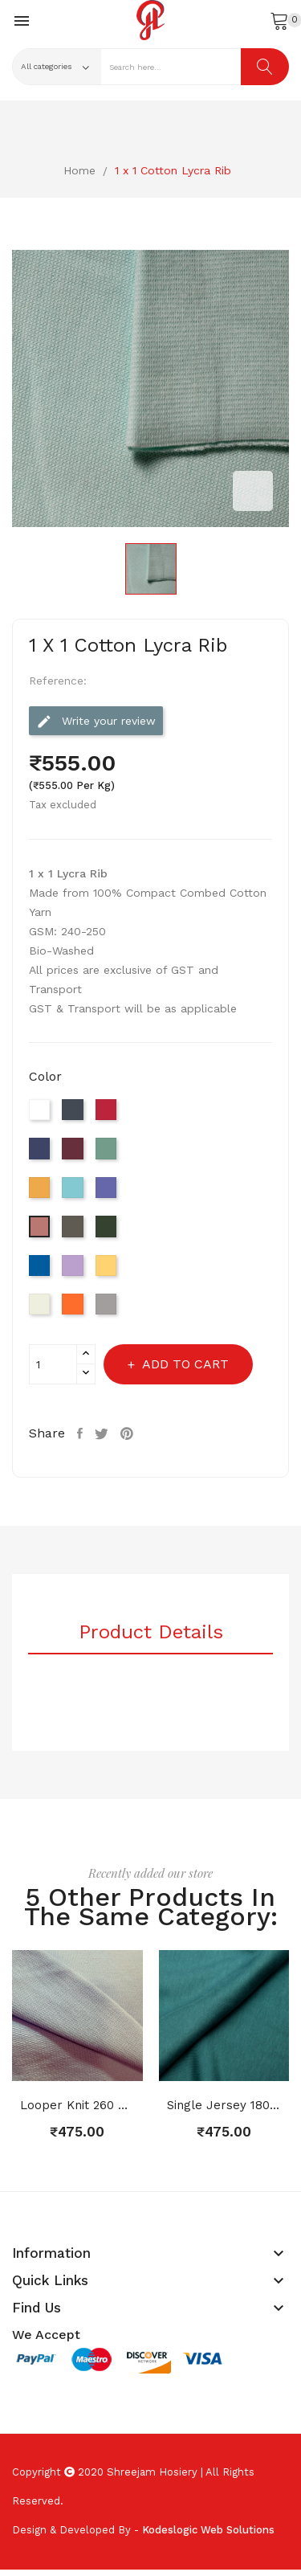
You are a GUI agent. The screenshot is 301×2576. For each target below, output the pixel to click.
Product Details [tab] (151, 1632)
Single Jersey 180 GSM (224, 2105)
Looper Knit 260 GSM (77, 2105)
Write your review (96, 722)
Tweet (103, 1433)
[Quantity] (53, 1364)
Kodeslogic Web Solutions (208, 2530)
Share (82, 1433)
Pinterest (128, 1433)
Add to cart (184, 1364)
